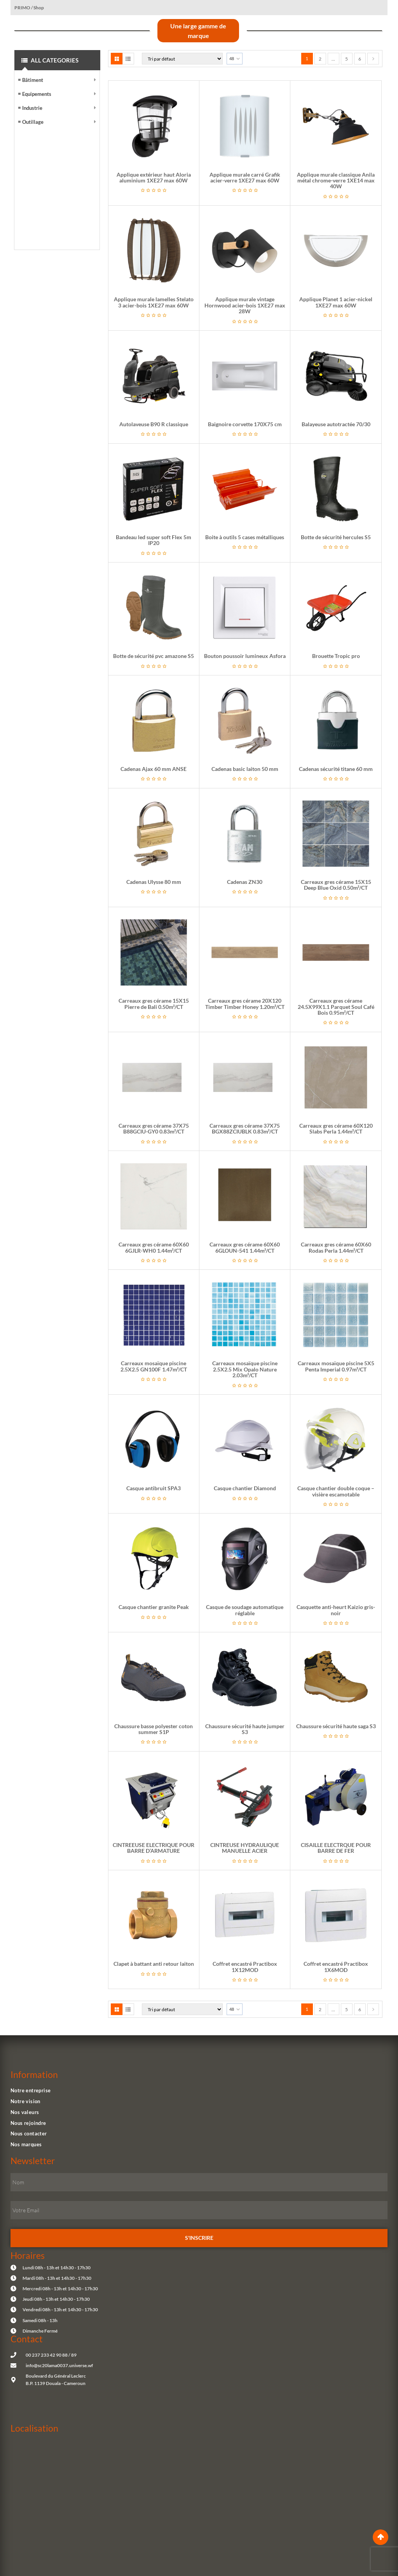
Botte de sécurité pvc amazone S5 (153, 656)
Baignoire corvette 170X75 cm (245, 424)
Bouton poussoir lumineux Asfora (245, 656)
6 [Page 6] (359, 59)
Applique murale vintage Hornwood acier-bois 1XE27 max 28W (244, 305)
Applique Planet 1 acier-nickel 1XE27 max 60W (335, 302)
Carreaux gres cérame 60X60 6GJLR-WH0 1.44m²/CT (154, 1247)
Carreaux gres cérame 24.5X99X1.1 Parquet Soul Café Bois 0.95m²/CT (336, 1006)
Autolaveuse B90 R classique (153, 424)
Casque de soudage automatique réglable (244, 1610)
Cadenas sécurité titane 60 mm (336, 769)
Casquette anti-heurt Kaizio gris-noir (336, 1610)
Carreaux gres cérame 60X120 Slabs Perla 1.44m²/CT (336, 1128)
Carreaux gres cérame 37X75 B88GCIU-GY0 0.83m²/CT (154, 1128)
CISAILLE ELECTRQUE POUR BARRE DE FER (336, 1848)
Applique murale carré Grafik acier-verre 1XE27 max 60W (244, 177)
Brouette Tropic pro (336, 656)
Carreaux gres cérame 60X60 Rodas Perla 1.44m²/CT (336, 1247)
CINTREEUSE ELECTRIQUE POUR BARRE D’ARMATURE (153, 1848)
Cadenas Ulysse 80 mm (153, 881)
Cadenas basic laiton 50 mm (244, 769)
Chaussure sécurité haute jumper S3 (245, 1729)
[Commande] (182, 58)
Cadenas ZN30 (244, 881)
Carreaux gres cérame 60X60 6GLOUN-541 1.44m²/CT (244, 1247)
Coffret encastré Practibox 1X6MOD (336, 1966)
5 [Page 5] (346, 59)
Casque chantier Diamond (245, 1488)
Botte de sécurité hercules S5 (336, 537)
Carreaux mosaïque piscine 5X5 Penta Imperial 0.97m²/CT (336, 1366)
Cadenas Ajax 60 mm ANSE (153, 769)
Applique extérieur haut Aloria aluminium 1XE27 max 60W (154, 177)
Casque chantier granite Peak (154, 1607)
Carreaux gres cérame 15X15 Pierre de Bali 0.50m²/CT (154, 1003)
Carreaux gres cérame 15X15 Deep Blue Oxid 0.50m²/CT (336, 884)
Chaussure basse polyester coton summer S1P (153, 1729)
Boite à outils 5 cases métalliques (244, 537)
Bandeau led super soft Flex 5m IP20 (153, 540)
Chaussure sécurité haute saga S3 (336, 1726)
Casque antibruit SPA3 (153, 1488)
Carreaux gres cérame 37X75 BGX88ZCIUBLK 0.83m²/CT (244, 1128)
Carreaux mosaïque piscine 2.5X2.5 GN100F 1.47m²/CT (153, 1366)
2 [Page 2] (320, 59)
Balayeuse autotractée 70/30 (336, 424)
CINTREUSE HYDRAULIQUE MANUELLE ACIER (244, 1848)
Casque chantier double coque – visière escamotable (335, 1491)
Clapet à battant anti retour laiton (153, 1963)
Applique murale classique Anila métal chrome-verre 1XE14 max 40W (336, 180)
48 (231, 58)
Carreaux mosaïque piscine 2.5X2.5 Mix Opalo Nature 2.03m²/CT (245, 1369)
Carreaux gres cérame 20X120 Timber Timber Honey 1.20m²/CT (245, 1003)
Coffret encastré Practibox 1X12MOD (245, 1966)
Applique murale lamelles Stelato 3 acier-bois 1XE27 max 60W (154, 302)
